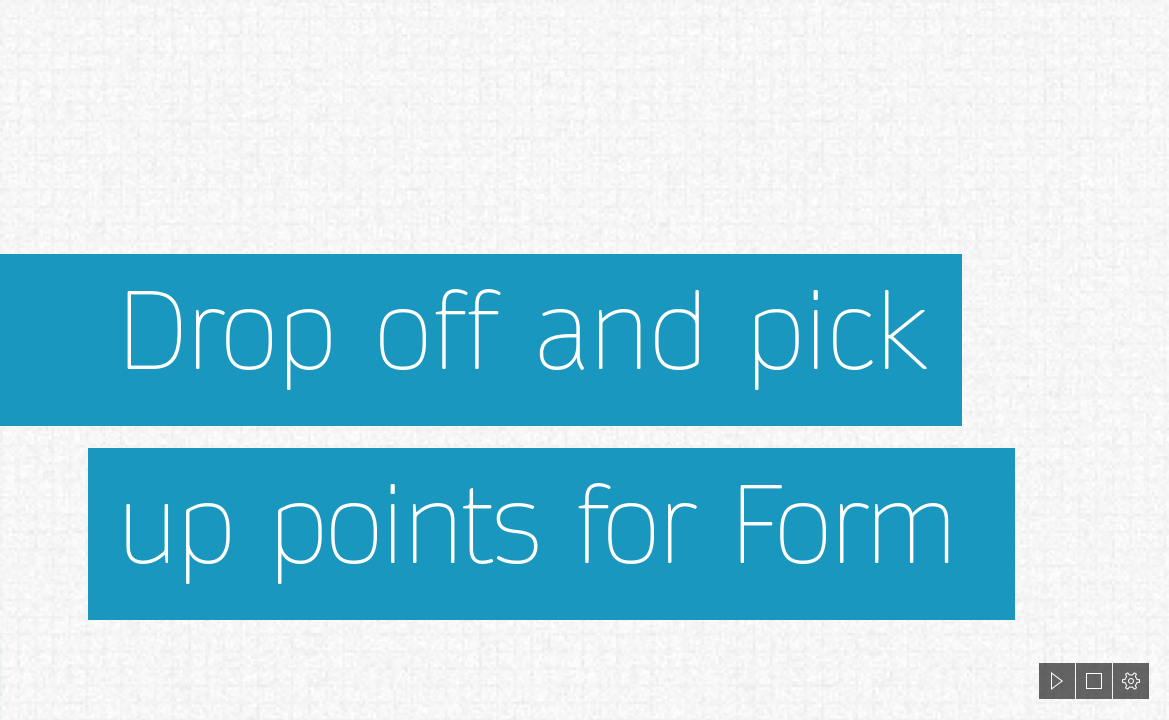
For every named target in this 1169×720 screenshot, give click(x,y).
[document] (584, 360)
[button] (1057, 681)
